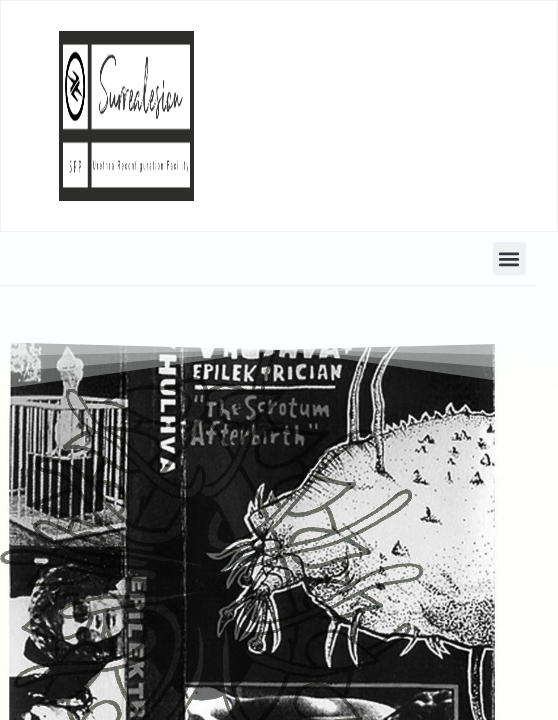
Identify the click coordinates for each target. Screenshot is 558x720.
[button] (509, 258)
